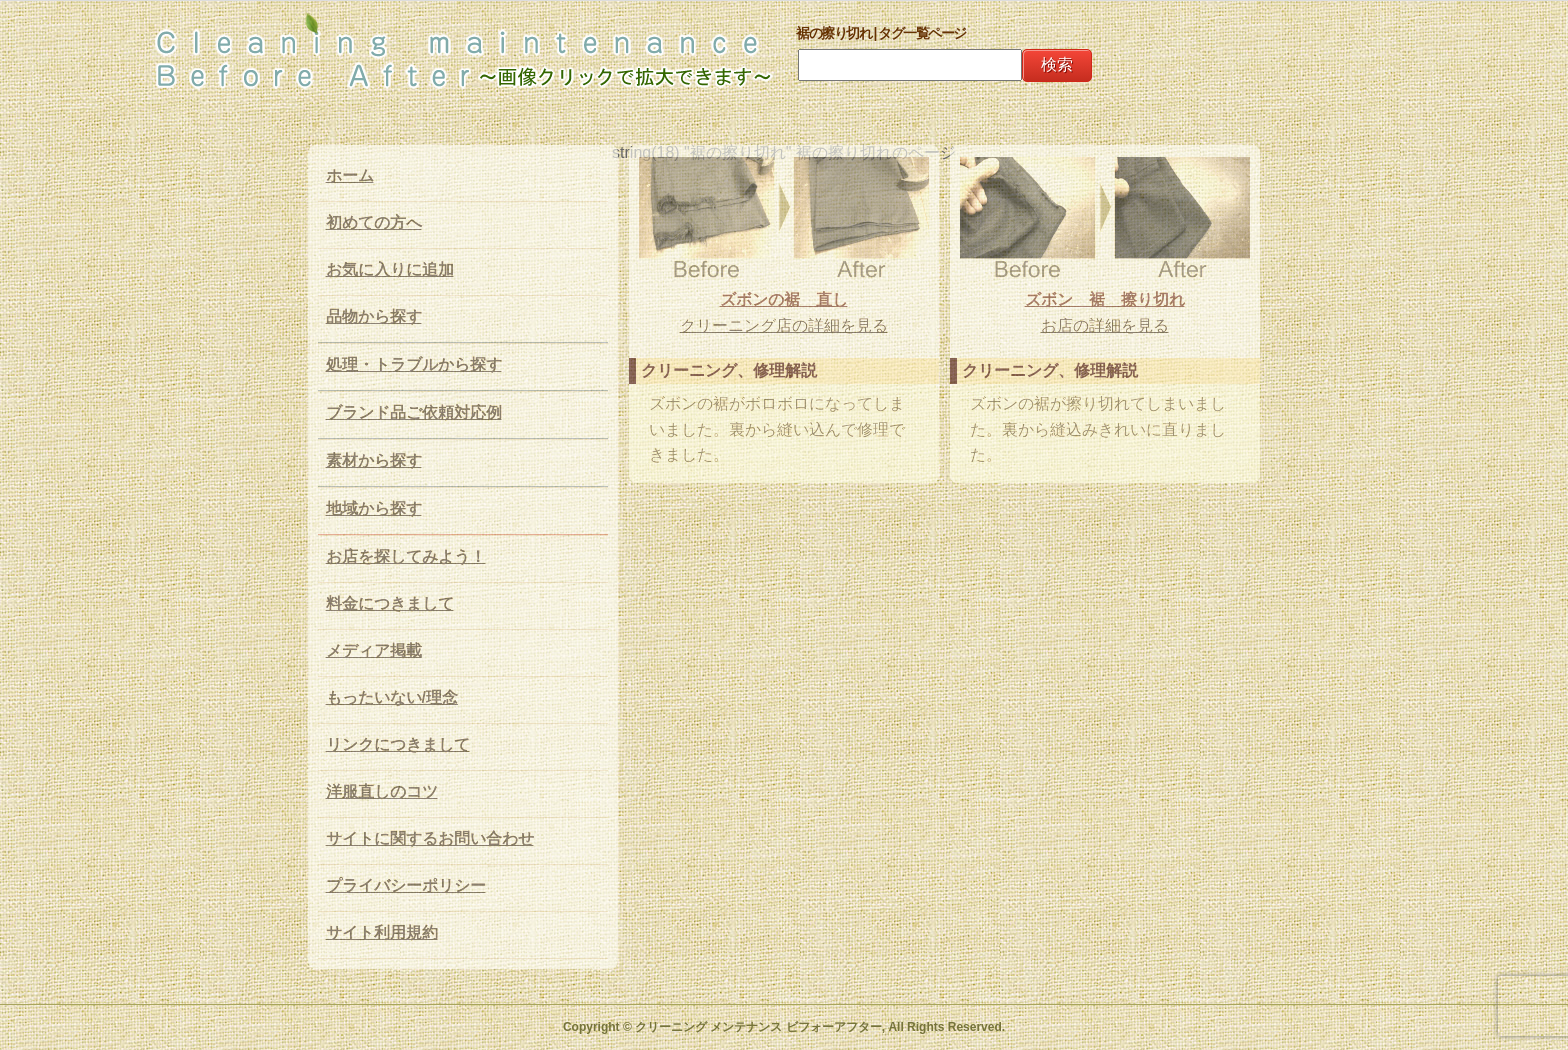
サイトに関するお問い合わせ (430, 838)
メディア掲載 (374, 650)
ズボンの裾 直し (784, 299)
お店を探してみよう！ (406, 556)
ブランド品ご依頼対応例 (414, 412)
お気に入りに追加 (390, 269)
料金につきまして (390, 603)
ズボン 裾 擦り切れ (1105, 299)
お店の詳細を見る (1105, 325)
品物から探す (374, 316)
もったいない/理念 (392, 697)
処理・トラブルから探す (414, 364)
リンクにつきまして (398, 744)
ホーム (350, 175)
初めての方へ (374, 222)
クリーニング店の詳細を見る (784, 325)
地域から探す (374, 508)
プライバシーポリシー (406, 885)
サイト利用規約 (382, 932)
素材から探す (374, 460)
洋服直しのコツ (382, 791)
